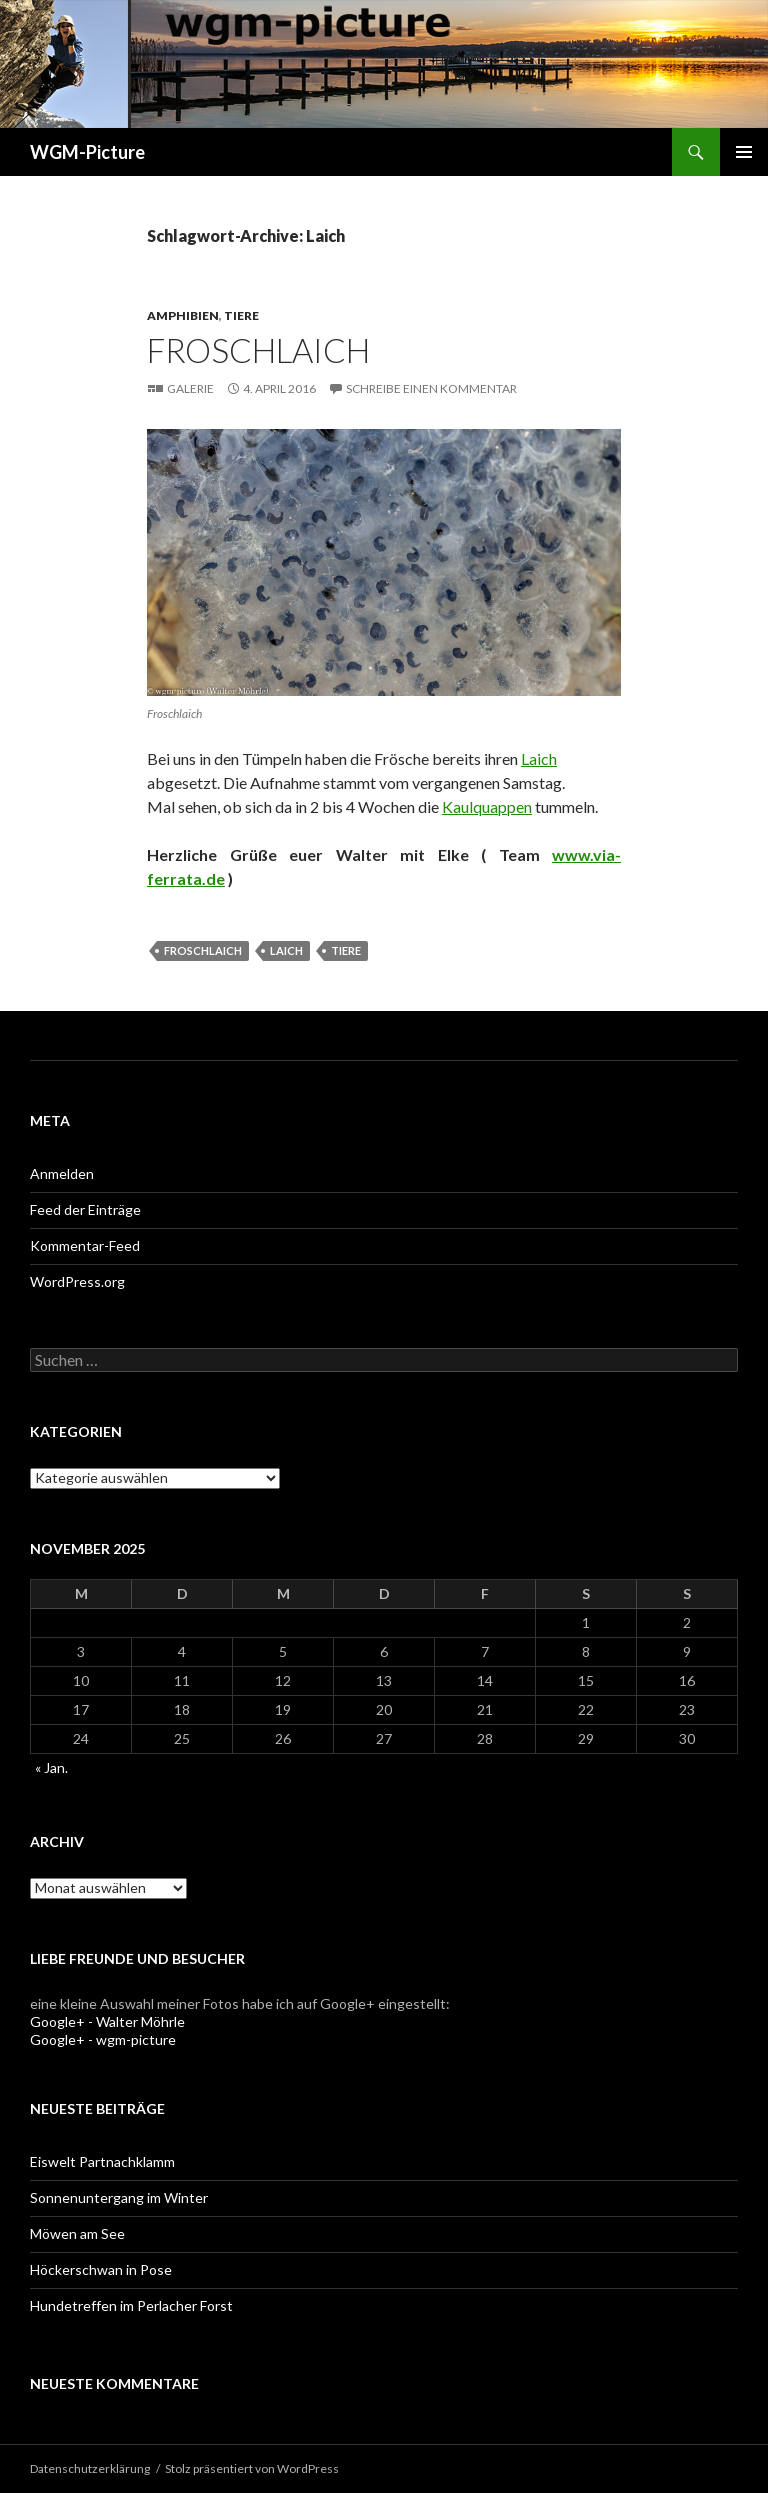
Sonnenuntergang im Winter (119, 2197)
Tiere (241, 315)
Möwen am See (77, 2233)
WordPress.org (77, 1281)
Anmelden (62, 1173)
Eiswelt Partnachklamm (102, 2161)
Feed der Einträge (85, 1209)
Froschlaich (258, 350)
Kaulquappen (487, 806)
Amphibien (183, 315)
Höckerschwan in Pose (101, 2269)
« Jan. (51, 1767)
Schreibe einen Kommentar (431, 388)
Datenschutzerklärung (90, 2468)
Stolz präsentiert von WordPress (252, 2468)
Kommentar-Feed (85, 1245)
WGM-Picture (87, 152)
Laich (539, 758)
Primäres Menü (744, 152)
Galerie (190, 388)
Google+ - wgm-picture (103, 2039)
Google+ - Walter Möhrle (107, 2021)
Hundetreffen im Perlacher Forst (131, 2305)
